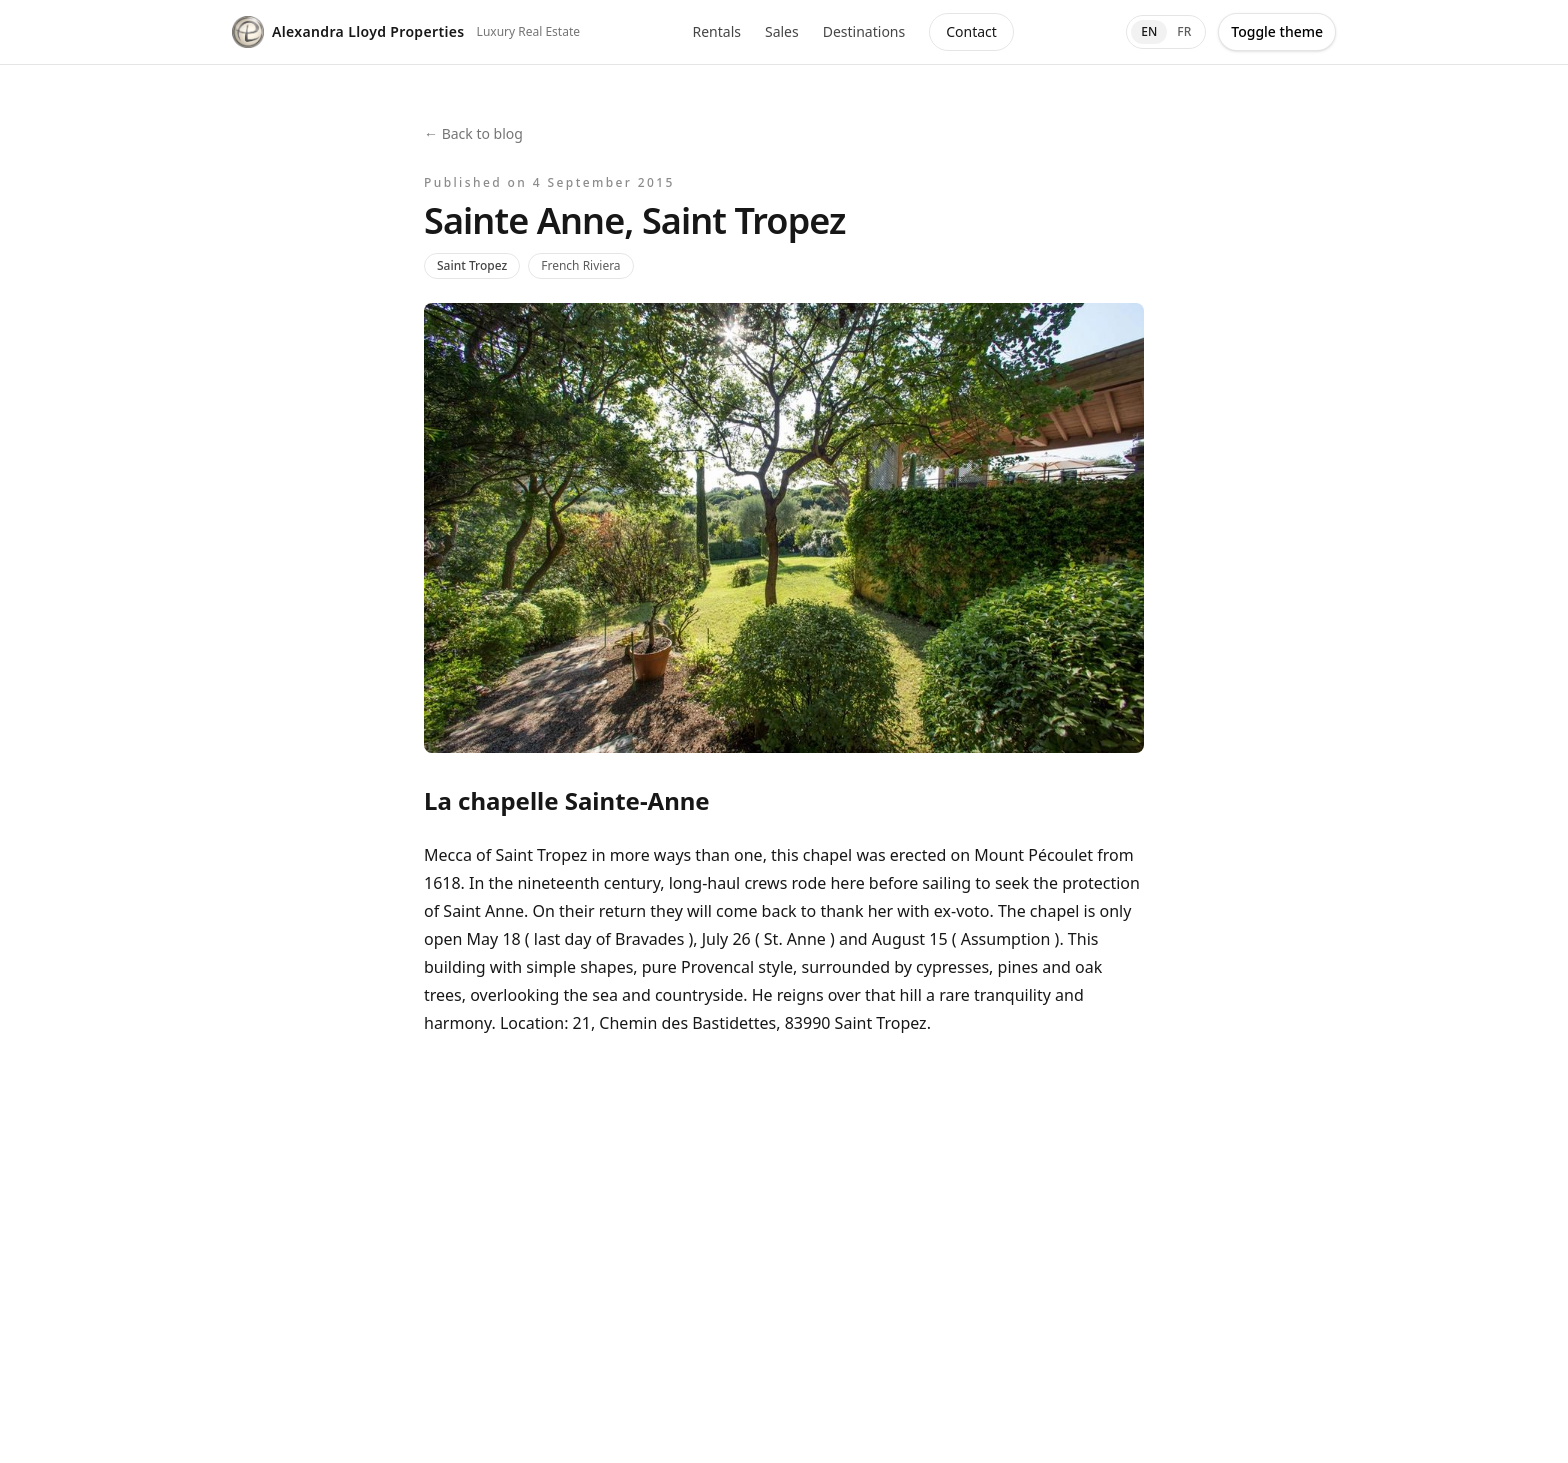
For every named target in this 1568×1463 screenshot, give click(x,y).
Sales (782, 31)
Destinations (864, 31)
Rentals (716, 31)
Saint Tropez (472, 265)
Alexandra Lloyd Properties (348, 32)
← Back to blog (473, 133)
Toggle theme (1277, 31)
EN (1149, 31)
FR (1184, 31)
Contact (971, 31)
